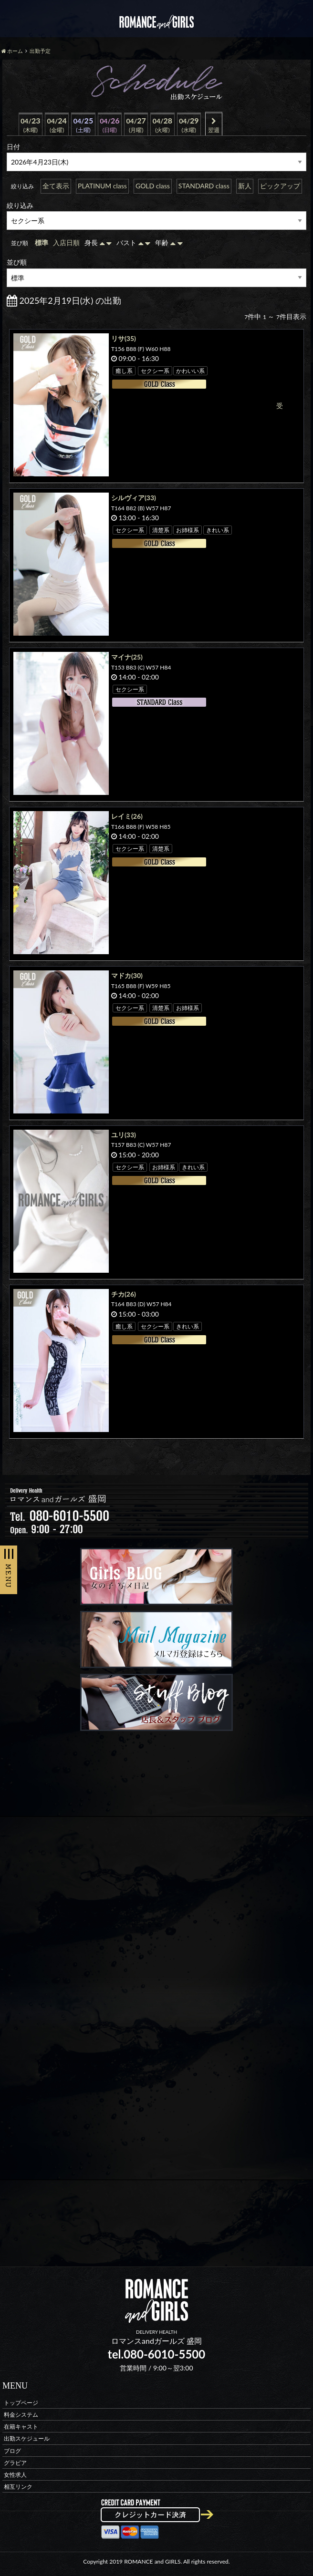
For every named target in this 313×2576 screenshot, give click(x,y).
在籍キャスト (21, 2426)
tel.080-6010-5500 (156, 2354)
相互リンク (18, 2486)
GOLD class (153, 186)
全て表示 (55, 186)
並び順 (17, 262)
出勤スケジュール (27, 2438)
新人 (244, 186)
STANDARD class (204, 186)
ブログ (12, 2450)
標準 (41, 242)
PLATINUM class (102, 186)
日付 (13, 147)
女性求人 (15, 2474)
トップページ (21, 2402)
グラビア (15, 2462)
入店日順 (66, 242)
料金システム (21, 2414)
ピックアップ (280, 186)
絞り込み (20, 205)
